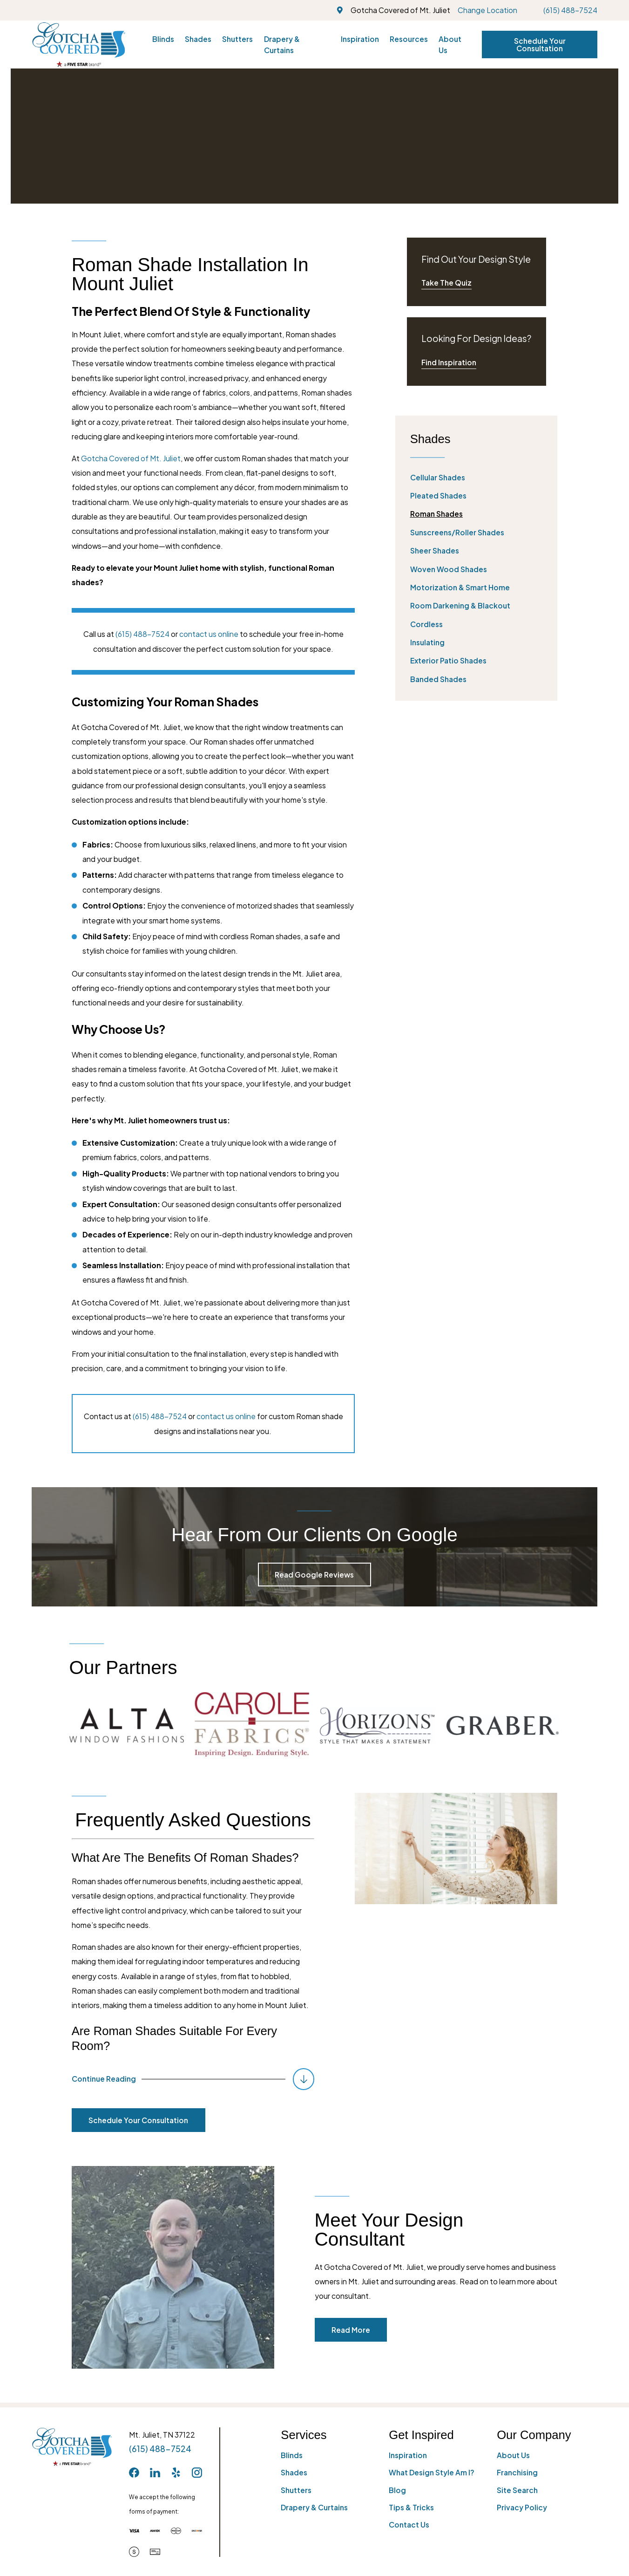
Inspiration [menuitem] (360, 38)
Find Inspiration (448, 362)
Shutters (296, 2490)
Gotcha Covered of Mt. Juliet (131, 458)
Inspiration (408, 2455)
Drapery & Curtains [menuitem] (282, 44)
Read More (365, 2329)
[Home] (79, 44)
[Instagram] (197, 2472)
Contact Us (409, 2524)
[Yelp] (176, 2472)
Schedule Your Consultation (540, 44)
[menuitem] (476, 477)
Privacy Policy (522, 2507)
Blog (397, 2490)
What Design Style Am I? (431, 2472)
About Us (513, 2455)
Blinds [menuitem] (163, 38)
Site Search (517, 2490)
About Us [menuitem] (450, 44)
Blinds (292, 2455)
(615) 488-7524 (570, 10)
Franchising (517, 2472)
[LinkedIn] (155, 2472)
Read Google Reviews (314, 1574)
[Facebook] (134, 2472)
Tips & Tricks (411, 2507)
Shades (294, 2472)
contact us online (208, 633)
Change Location (487, 10)
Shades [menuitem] (198, 38)
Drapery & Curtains (314, 2507)
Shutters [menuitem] (237, 38)
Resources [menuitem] (409, 38)
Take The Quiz (446, 282)
